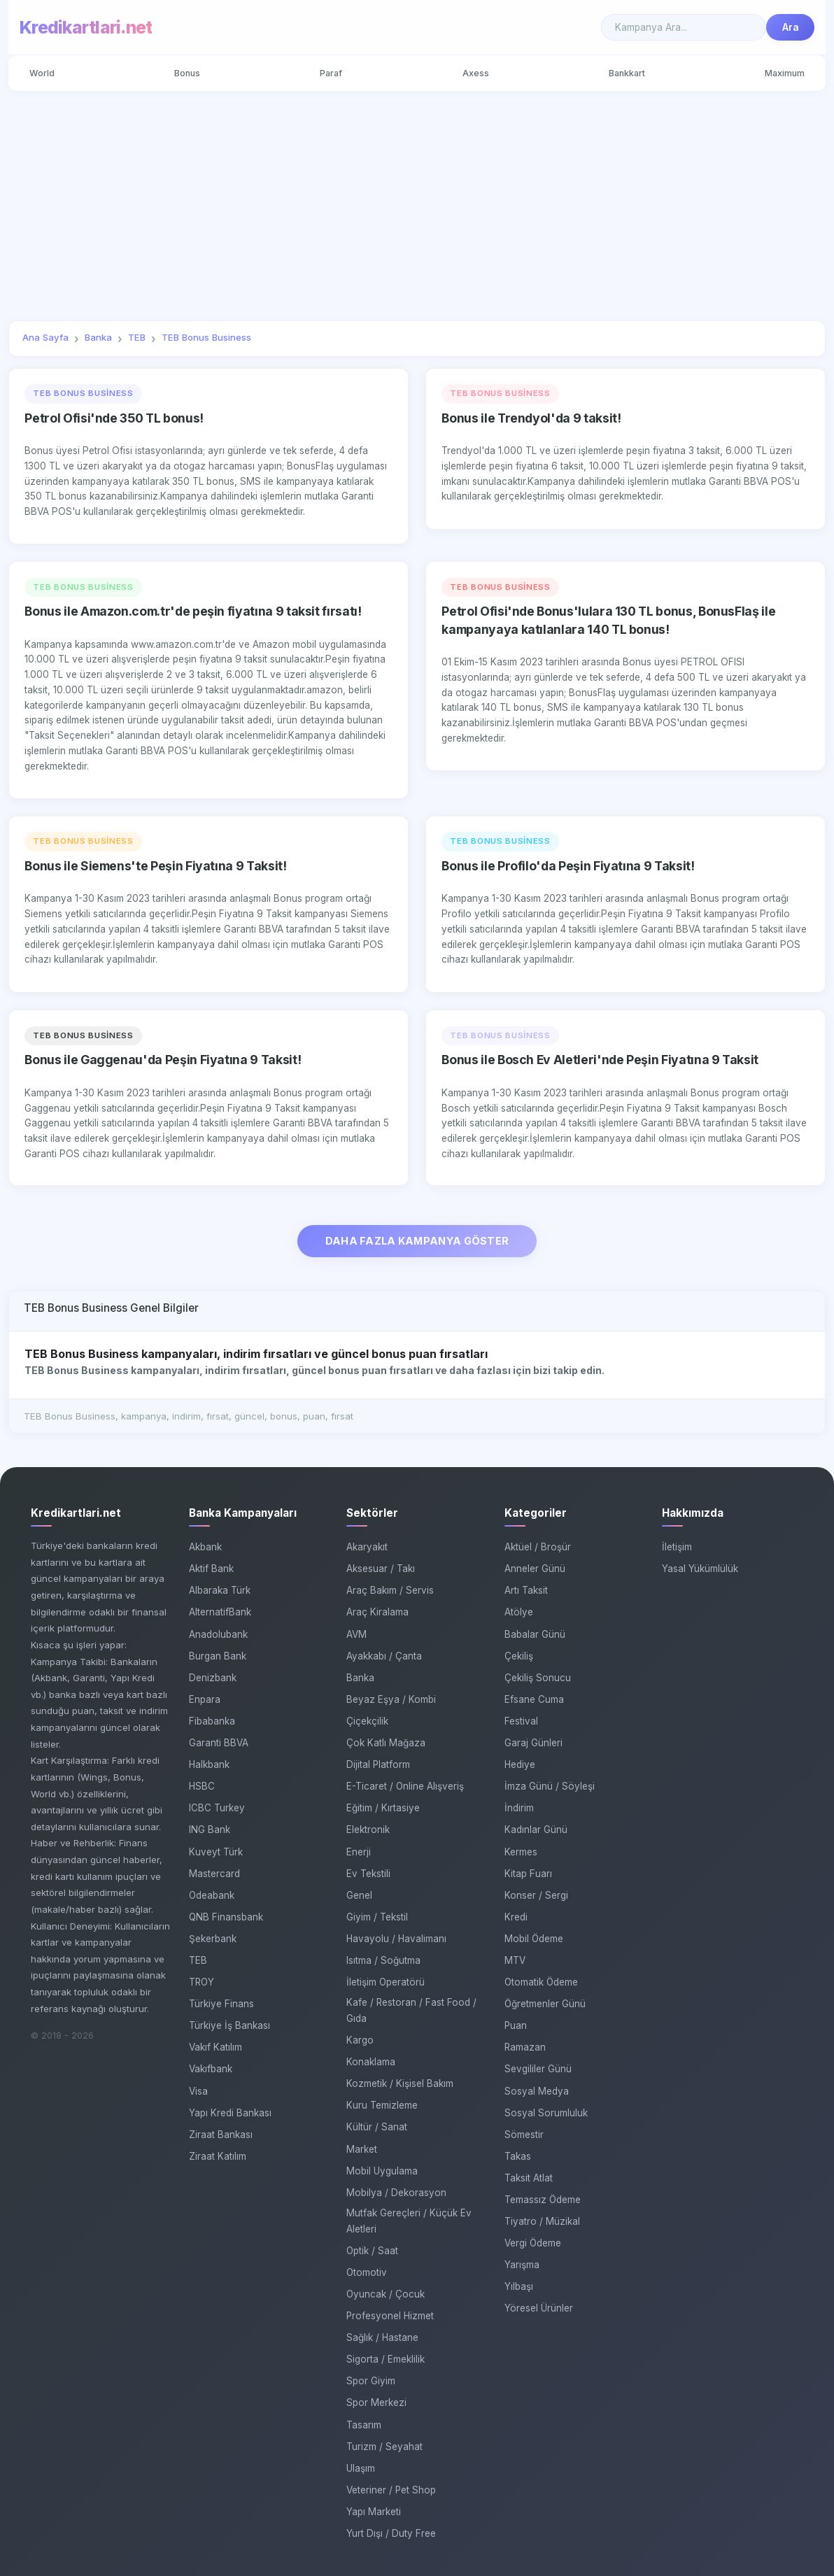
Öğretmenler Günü (545, 2004)
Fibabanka (212, 1721)
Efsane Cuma (534, 1699)
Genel (359, 1895)
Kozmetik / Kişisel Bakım (399, 2084)
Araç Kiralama (377, 1612)
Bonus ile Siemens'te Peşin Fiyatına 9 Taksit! (155, 865)
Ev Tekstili (368, 1873)
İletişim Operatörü (385, 1982)
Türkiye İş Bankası (229, 2026)
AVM (356, 1634)
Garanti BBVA (218, 1742)
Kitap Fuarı (528, 1873)
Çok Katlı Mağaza (385, 1742)
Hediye (519, 1764)
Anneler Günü (534, 1569)
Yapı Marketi (373, 2511)
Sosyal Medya (536, 2091)
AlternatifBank (220, 1612)
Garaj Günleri (533, 1742)
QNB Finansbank (226, 1917)
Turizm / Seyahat (384, 2446)
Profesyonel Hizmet (390, 2315)
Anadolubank (218, 1634)
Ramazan (525, 2047)
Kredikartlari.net (86, 27)
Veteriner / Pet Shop (391, 2490)
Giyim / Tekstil (377, 1917)
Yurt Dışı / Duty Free (391, 2533)
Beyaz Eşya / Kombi (391, 1699)
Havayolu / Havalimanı (396, 1938)
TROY (201, 1982)
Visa (198, 2091)
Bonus (187, 73)
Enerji (358, 1851)
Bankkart (627, 73)
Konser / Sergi (536, 1895)
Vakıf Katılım (215, 2047)
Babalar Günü (534, 1634)
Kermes (520, 1851)
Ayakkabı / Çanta (384, 1656)
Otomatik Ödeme (541, 1982)
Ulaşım (360, 2468)
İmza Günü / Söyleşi (549, 1786)
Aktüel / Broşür (537, 1547)
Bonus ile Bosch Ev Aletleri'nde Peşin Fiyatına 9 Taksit (599, 1059)
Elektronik (368, 1830)
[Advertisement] (417, 206)
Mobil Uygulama (382, 2171)
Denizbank (212, 1677)
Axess (475, 73)
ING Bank (209, 1830)
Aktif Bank (211, 1569)
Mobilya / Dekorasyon (396, 2192)
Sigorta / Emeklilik (385, 2359)
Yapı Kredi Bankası (230, 2112)
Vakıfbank (210, 2069)
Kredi (516, 1917)
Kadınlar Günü (535, 1830)
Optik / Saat (372, 2250)
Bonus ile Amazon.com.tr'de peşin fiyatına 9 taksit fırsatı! (192, 611)
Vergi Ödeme (532, 2243)
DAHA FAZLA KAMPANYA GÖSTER (417, 1241)
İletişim (677, 1547)
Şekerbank (212, 1938)
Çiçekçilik (367, 1721)
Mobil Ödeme (533, 1938)
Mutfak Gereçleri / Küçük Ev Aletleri (409, 2221)
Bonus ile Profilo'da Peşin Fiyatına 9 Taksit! (567, 865)
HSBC (202, 1786)
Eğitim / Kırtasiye (383, 1808)
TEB (198, 1960)
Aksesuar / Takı (380, 1569)
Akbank (205, 1547)
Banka (360, 1677)
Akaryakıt (367, 1547)
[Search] (683, 27)
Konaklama (370, 2062)
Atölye (518, 1612)
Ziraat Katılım (217, 2156)
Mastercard (214, 1873)
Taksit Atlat (528, 2178)
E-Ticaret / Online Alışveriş (405, 1786)
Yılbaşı (518, 2287)
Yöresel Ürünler (538, 2308)
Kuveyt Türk (216, 1851)
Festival (521, 1721)
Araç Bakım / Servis (390, 1591)
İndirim (519, 1808)
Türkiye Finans (221, 2004)
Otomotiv (366, 2272)
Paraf (331, 73)
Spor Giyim (370, 2381)
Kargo (360, 2040)
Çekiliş (518, 1656)
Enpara (204, 1699)
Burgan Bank (217, 1656)
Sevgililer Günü (538, 2069)
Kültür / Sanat (376, 2127)
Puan (515, 2026)
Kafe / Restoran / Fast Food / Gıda (411, 2011)
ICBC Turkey (217, 1808)
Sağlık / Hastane (382, 2338)
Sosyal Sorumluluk (546, 2112)
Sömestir (524, 2134)
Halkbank (209, 1764)
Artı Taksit (526, 1591)
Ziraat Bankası (221, 2134)
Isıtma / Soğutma (383, 1960)
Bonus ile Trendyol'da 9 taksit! (531, 418)
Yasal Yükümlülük (700, 1569)
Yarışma (521, 2265)
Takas (517, 2156)
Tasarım (363, 2424)
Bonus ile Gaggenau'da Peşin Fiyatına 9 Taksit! (162, 1059)
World (42, 73)
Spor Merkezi (376, 2403)
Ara (790, 27)
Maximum (785, 73)
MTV (514, 1960)
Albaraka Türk (219, 1591)
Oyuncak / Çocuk (385, 2294)
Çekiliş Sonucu (537, 1677)
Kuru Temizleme (382, 2105)
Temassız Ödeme (542, 2199)
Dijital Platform (378, 1764)
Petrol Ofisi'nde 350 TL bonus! (113, 418)
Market (361, 2149)
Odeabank (211, 1895)
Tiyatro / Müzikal (542, 2221)
